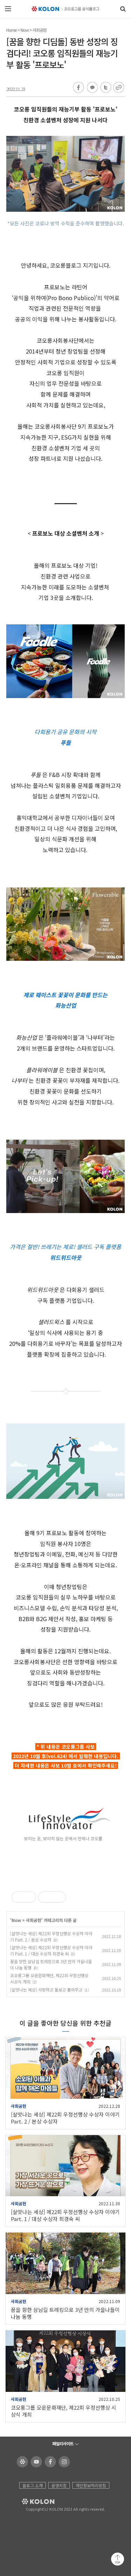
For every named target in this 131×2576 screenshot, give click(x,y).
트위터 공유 (105, 88)
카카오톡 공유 (91, 88)
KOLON (28, 2501)
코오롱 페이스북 (49, 2461)
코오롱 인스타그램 (63, 2461)
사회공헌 (39, 30)
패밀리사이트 (62, 2443)
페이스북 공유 (78, 88)
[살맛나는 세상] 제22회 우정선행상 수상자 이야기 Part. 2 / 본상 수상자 (51, 1936)
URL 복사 (118, 88)
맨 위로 (117, 2559)
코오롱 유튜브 (35, 2461)
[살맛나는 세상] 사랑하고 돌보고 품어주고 (46, 1990)
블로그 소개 (32, 2485)
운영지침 (59, 2485)
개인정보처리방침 (90, 2485)
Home (11, 30)
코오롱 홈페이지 (21, 2461)
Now (25, 30)
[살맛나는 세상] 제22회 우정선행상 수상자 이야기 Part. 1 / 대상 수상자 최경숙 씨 (51, 1950)
